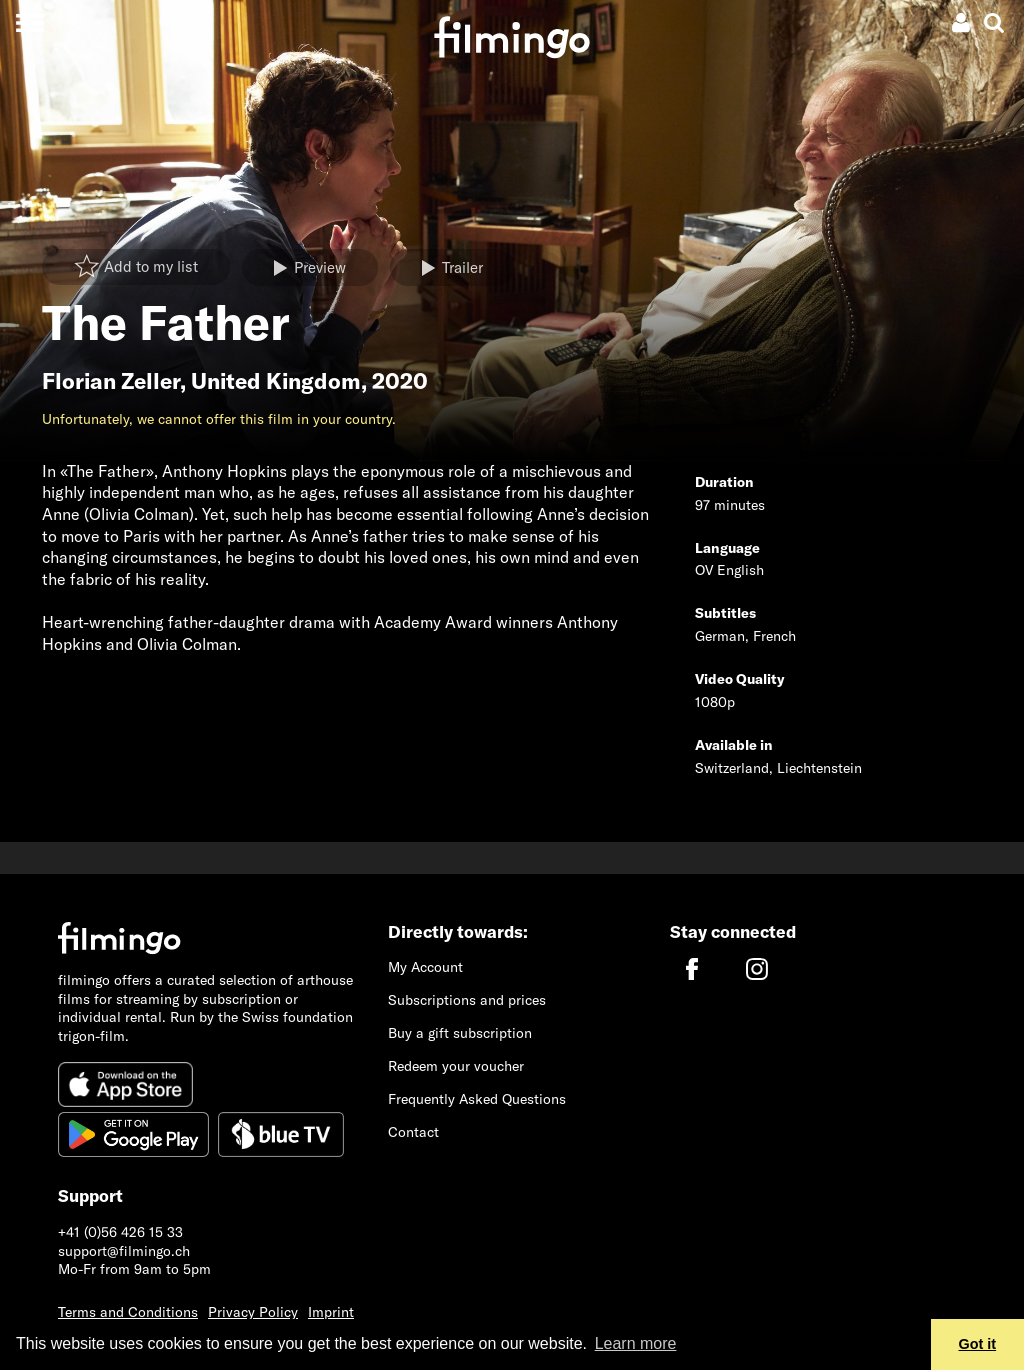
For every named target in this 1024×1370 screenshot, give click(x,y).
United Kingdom (276, 381)
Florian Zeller (111, 381)
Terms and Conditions (128, 1312)
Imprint (331, 1312)
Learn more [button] (636, 1343)
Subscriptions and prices (467, 1000)
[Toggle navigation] (29, 22)
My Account (425, 967)
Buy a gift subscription (460, 1033)
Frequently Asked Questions (477, 1099)
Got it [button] (978, 1344)
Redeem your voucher (456, 1066)
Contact (413, 1132)
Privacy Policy (253, 1312)
